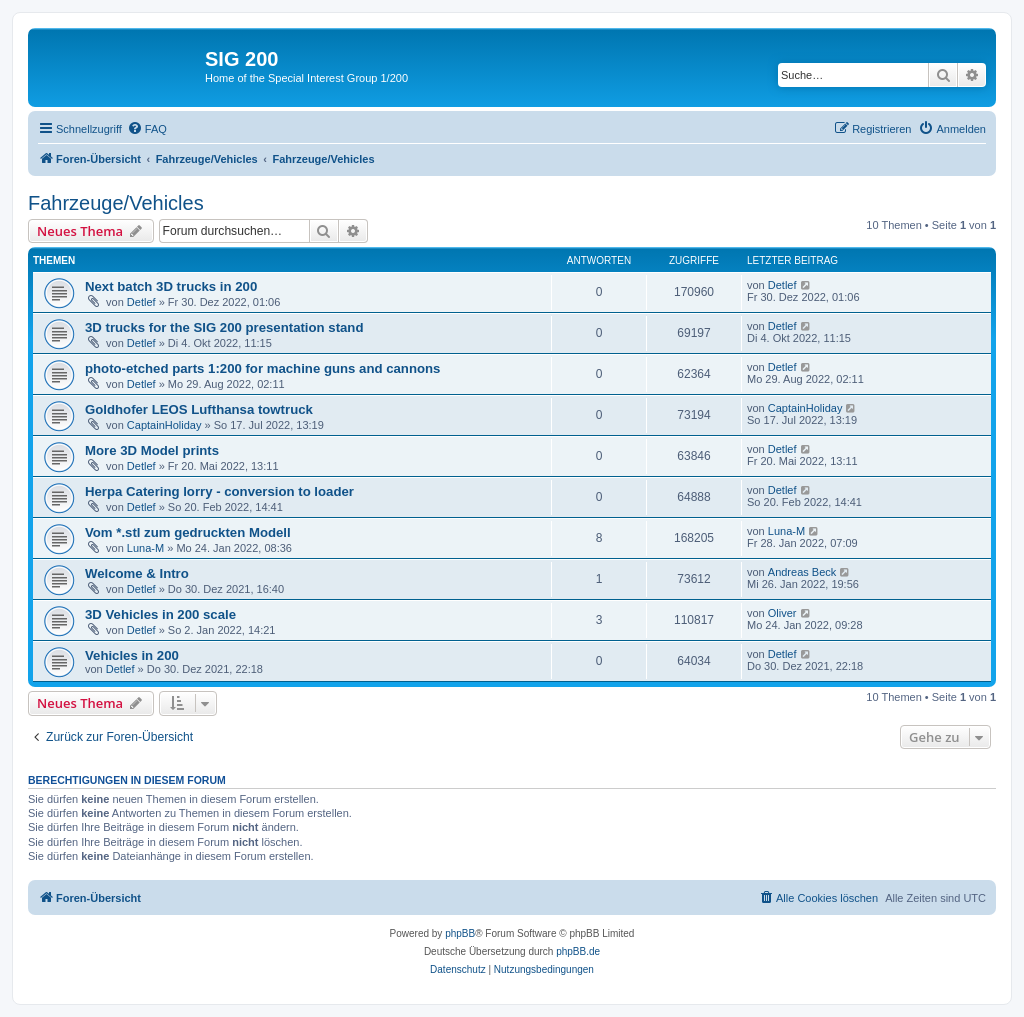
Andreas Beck (802, 572)
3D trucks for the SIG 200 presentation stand (224, 327)
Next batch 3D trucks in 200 (171, 286)
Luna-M (145, 548)
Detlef (141, 302)
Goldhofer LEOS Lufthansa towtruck (199, 409)
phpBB (460, 933)
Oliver (782, 613)
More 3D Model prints (152, 450)
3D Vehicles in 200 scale (160, 614)
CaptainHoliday (164, 425)
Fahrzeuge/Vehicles (116, 203)
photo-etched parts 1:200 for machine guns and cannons (262, 368)
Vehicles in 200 (132, 655)
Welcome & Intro (137, 573)
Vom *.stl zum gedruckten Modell (188, 532)
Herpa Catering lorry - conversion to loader (219, 491)
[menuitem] (147, 129)
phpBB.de (578, 951)
